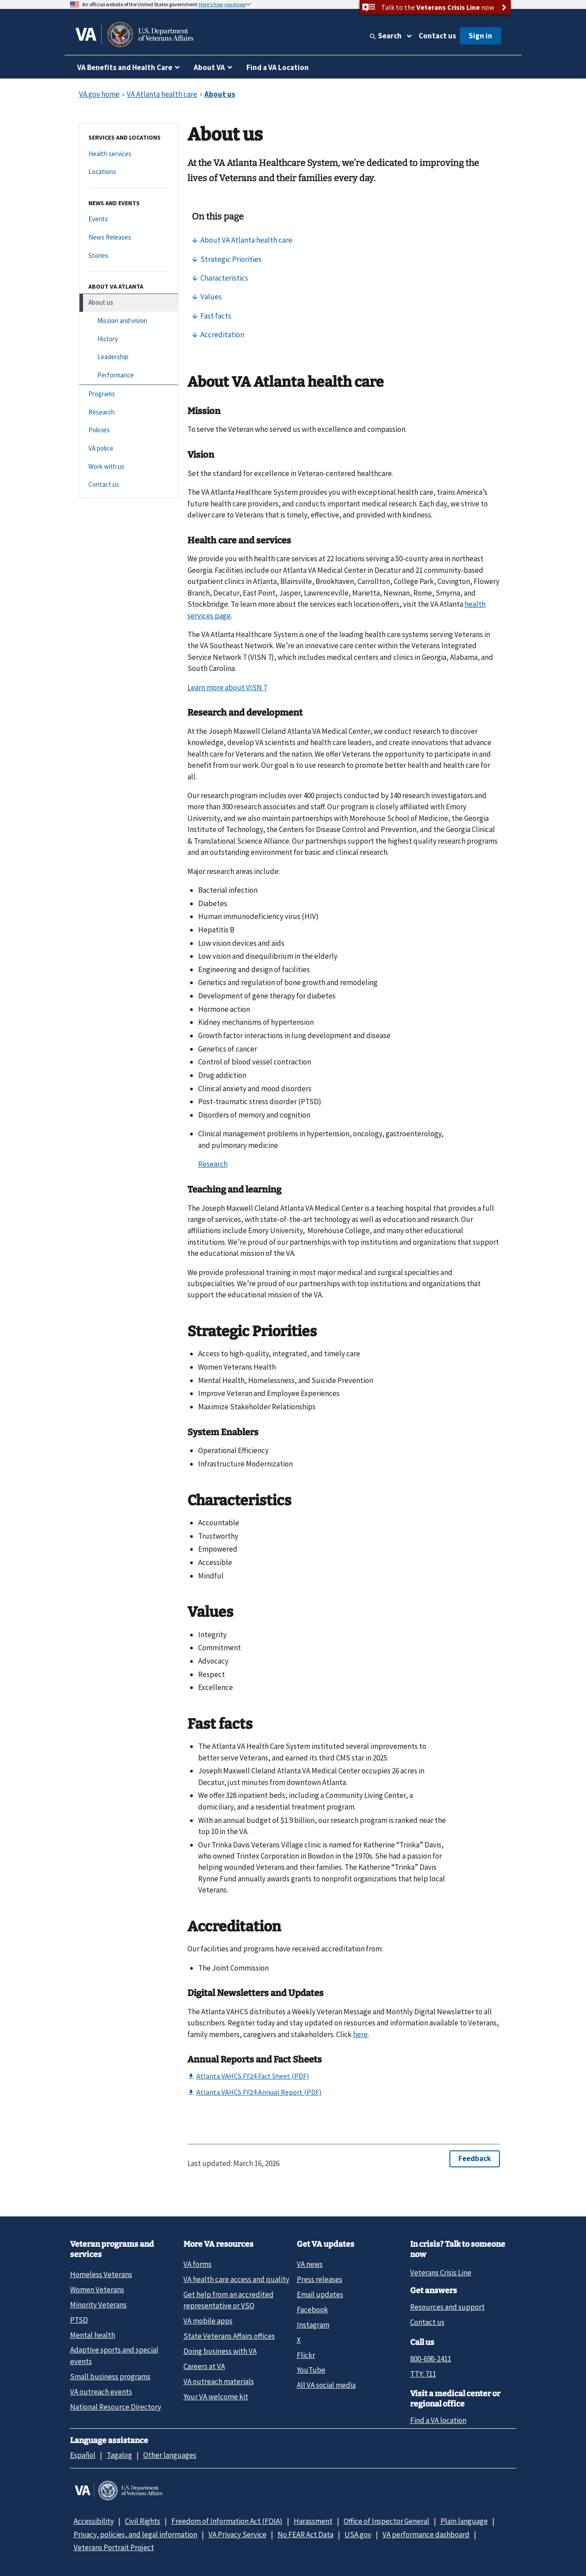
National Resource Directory (115, 2407)
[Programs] (128, 394)
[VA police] (128, 448)
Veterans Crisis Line (440, 2273)
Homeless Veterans (101, 2274)
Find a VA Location (277, 67)
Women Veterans (97, 2289)
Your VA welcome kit (215, 2397)
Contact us (437, 36)
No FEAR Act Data (305, 2534)
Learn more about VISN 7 (227, 687)
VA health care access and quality (236, 2279)
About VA (209, 67)
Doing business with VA (220, 2351)
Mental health (92, 2335)
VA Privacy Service (237, 2534)
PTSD (79, 2320)
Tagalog (119, 2455)
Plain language (464, 2521)
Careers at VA (204, 2366)
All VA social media (326, 2385)
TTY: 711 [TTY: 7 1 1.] (423, 2374)
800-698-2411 (430, 2359)
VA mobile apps (208, 2321)
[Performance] (128, 375)
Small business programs (110, 2376)
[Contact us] (128, 485)
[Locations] (128, 172)
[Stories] (128, 256)
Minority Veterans (98, 2305)
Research (213, 1164)
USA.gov (358, 2534)
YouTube (311, 2370)
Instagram (313, 2325)
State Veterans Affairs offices (229, 2336)
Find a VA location (438, 2420)
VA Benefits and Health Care (124, 67)
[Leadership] (128, 357)
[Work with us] (128, 467)
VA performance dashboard (426, 2534)
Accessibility (94, 2521)
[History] (128, 339)
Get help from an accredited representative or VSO (228, 2300)
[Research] (128, 412)
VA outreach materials (218, 2381)
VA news (310, 2264)
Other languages (169, 2455)
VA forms (197, 2264)
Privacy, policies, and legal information (135, 2534)
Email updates (320, 2294)
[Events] (128, 219)
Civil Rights (142, 2521)
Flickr (306, 2355)
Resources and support (447, 2307)
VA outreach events (101, 2392)
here (360, 2034)
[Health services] (128, 154)
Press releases (319, 2279)
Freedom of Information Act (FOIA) (227, 2521)
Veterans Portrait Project (114, 2547)
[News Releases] (128, 237)
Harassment (313, 2521)
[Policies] (128, 430)
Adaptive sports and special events (114, 2355)
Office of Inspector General (386, 2521)
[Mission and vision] (128, 321)
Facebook (312, 2310)
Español (83, 2455)
